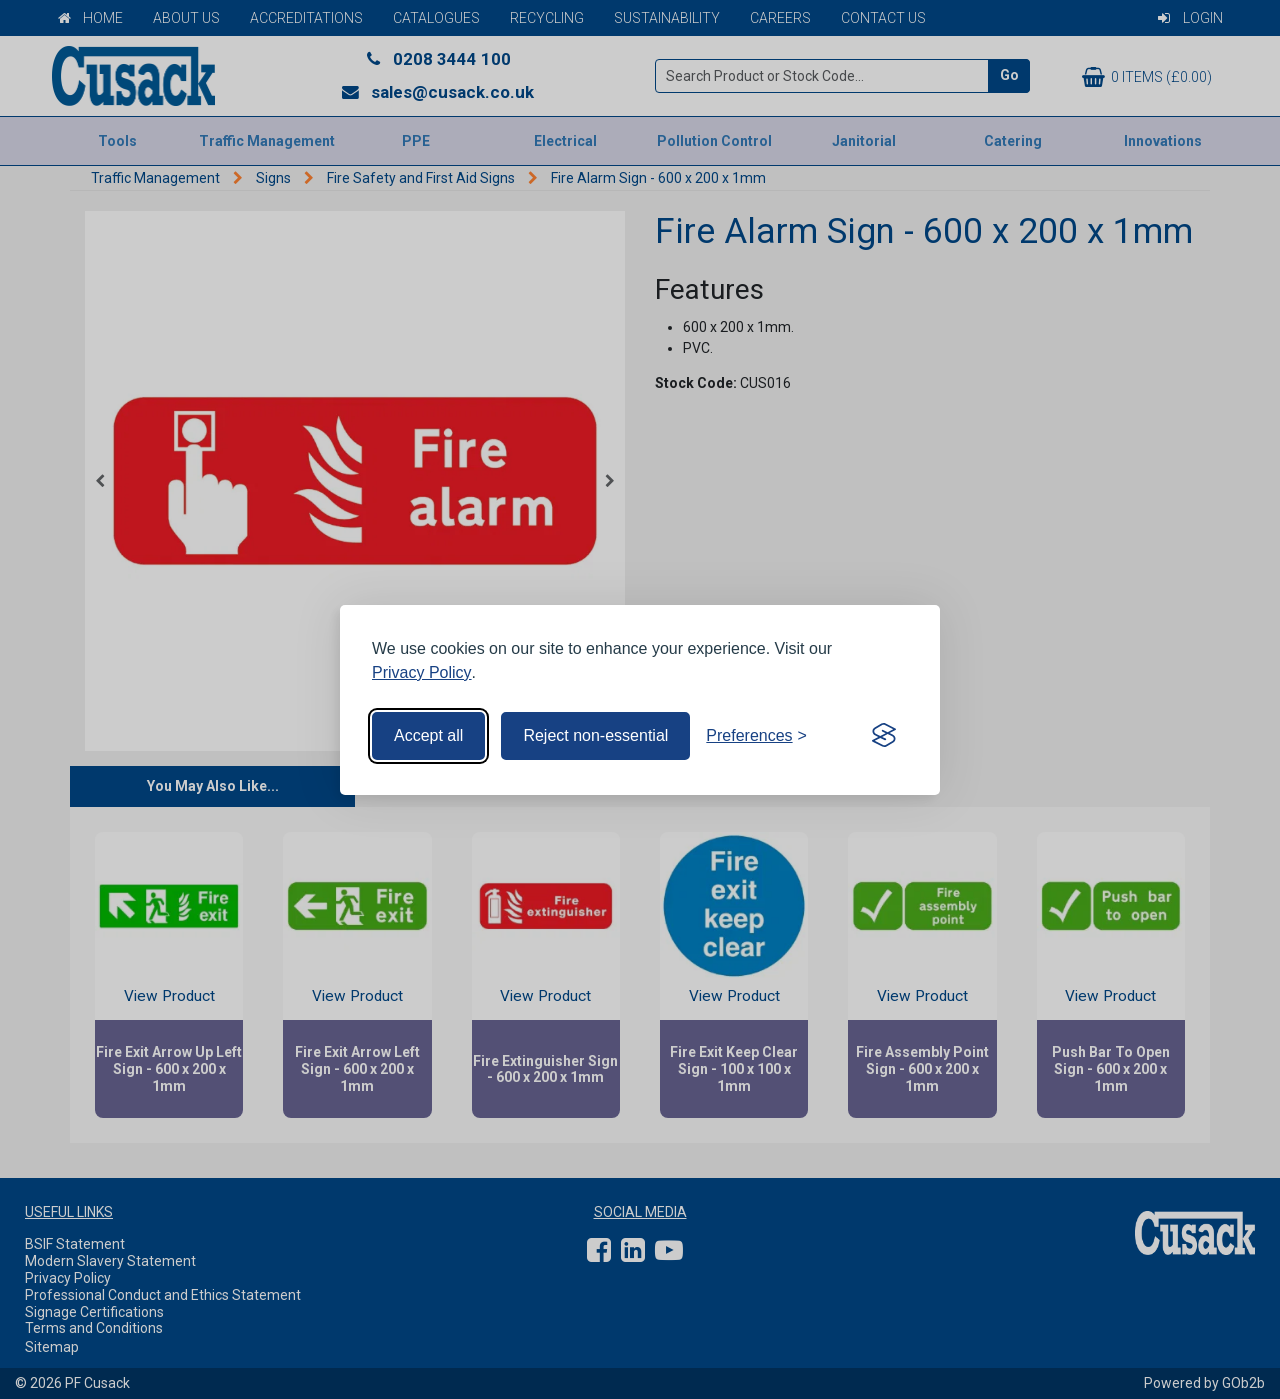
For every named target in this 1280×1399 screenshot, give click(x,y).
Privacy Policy (422, 672)
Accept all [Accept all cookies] (428, 735)
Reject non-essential (595, 735)
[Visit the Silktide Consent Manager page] (884, 736)
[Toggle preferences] (756, 736)
